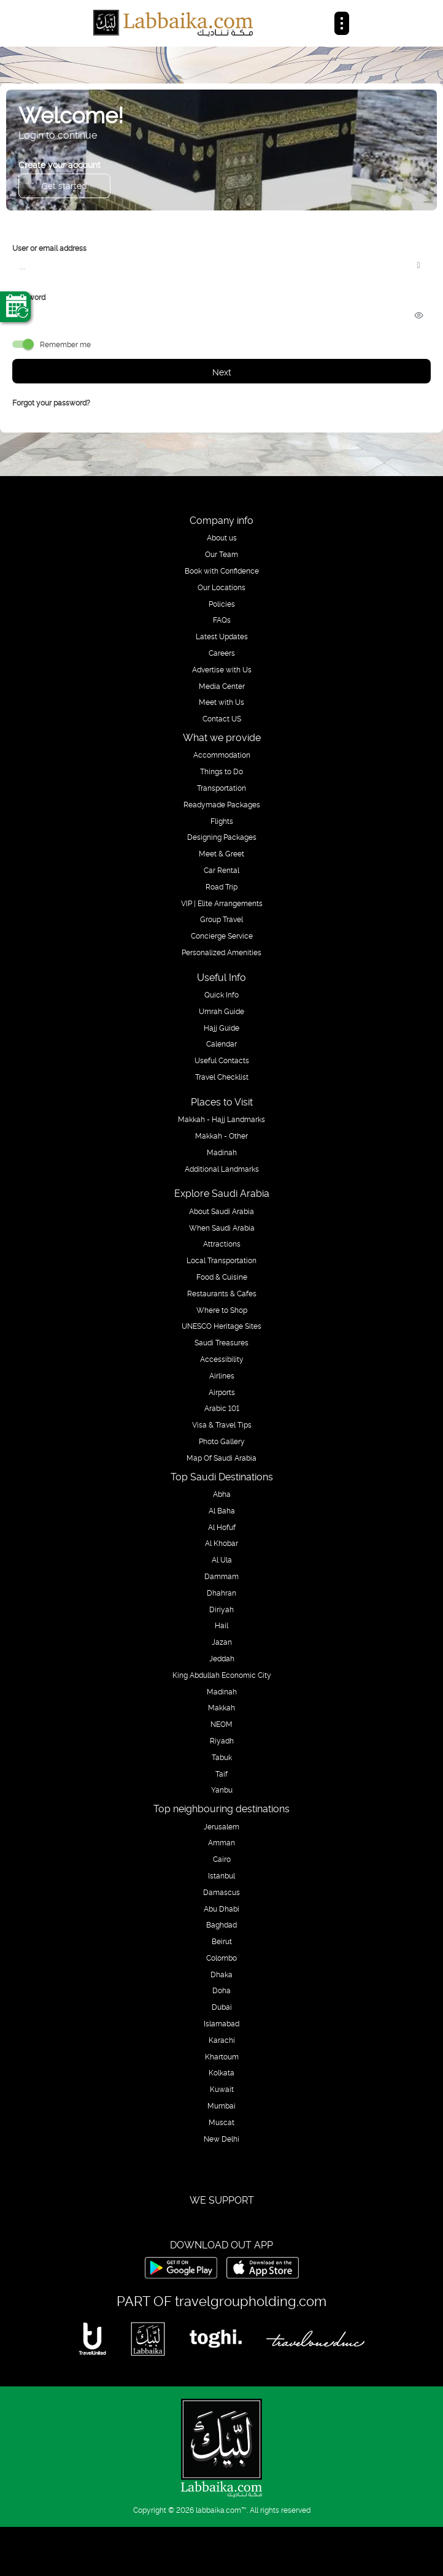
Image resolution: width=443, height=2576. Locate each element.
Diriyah (221, 1609)
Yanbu (222, 1789)
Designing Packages (221, 837)
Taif (221, 1773)
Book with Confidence (222, 570)
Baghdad (221, 1924)
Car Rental (221, 870)
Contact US (221, 718)
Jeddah (221, 1658)
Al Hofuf (222, 1527)
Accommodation (221, 754)
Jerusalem (221, 1826)
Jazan (222, 1642)
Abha (222, 1494)
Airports (222, 1392)
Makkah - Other (221, 1135)
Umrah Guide (221, 1011)
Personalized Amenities (221, 952)
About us (222, 537)
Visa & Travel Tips (222, 1424)
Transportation (221, 788)
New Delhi (221, 2138)
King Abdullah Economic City (221, 1675)
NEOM (221, 1724)
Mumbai (221, 2105)
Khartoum (222, 2056)
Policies (222, 604)
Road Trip (221, 886)
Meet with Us (221, 702)
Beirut (222, 1941)
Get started (64, 185)
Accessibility (222, 1359)
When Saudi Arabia (222, 1227)
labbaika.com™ (221, 2509)
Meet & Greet (221, 853)
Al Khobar (221, 1543)
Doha (221, 1990)
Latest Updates (222, 636)
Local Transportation (221, 1260)
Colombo (221, 1958)
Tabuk (222, 1757)
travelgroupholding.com (250, 2300)
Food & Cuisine (221, 1277)
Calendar (221, 1043)
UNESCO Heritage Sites (221, 1326)
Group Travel (221, 919)
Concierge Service (222, 935)
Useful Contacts (222, 1060)
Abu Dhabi (221, 1908)
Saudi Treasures (221, 1342)
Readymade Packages (221, 804)
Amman (221, 1842)
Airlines (221, 1375)
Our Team (221, 554)
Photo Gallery (222, 1441)
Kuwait (222, 2089)
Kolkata (221, 2072)
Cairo (222, 1859)
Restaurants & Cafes (221, 1293)
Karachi (222, 2040)
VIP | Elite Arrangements (222, 903)
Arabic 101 (221, 1408)
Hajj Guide (221, 1027)
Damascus (221, 1892)
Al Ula (222, 1559)
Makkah (221, 1707)
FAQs (222, 620)
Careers (222, 653)
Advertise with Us (222, 669)
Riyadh (222, 1740)
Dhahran (221, 1593)
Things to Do (221, 771)
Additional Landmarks (222, 1169)
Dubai (222, 2007)
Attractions (222, 1243)
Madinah (222, 1152)
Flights (221, 821)
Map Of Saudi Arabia (221, 1458)
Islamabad (221, 2023)
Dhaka (221, 1974)
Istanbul (221, 1875)
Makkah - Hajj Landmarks (221, 1119)
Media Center (222, 686)
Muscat (221, 2122)
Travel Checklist (221, 1077)
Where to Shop (221, 1310)
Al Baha (222, 1510)
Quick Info (221, 994)
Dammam (221, 1576)
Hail (221, 1625)
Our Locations (221, 587)
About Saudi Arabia (221, 1211)
